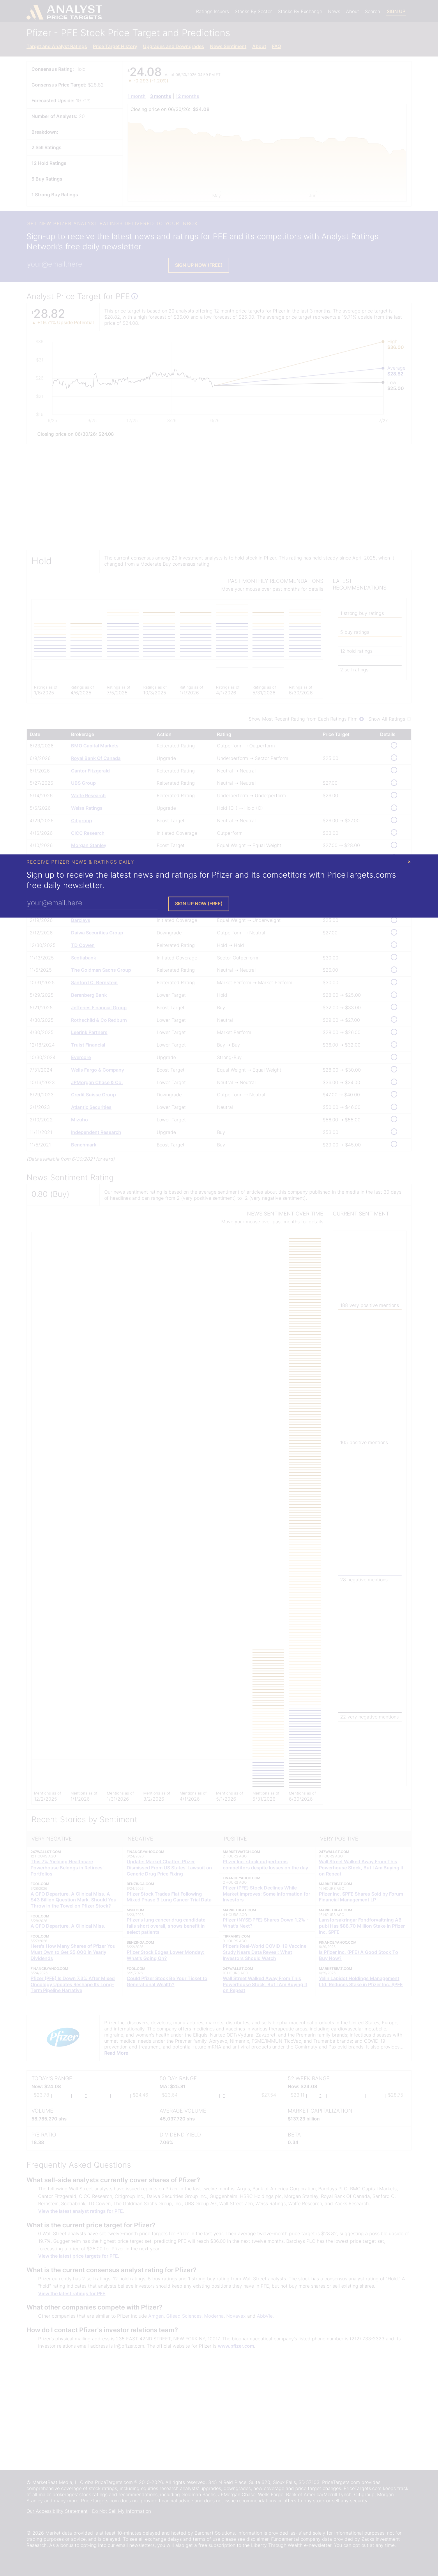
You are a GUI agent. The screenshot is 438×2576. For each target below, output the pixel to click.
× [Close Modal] (409, 861)
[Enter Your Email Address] (92, 903)
